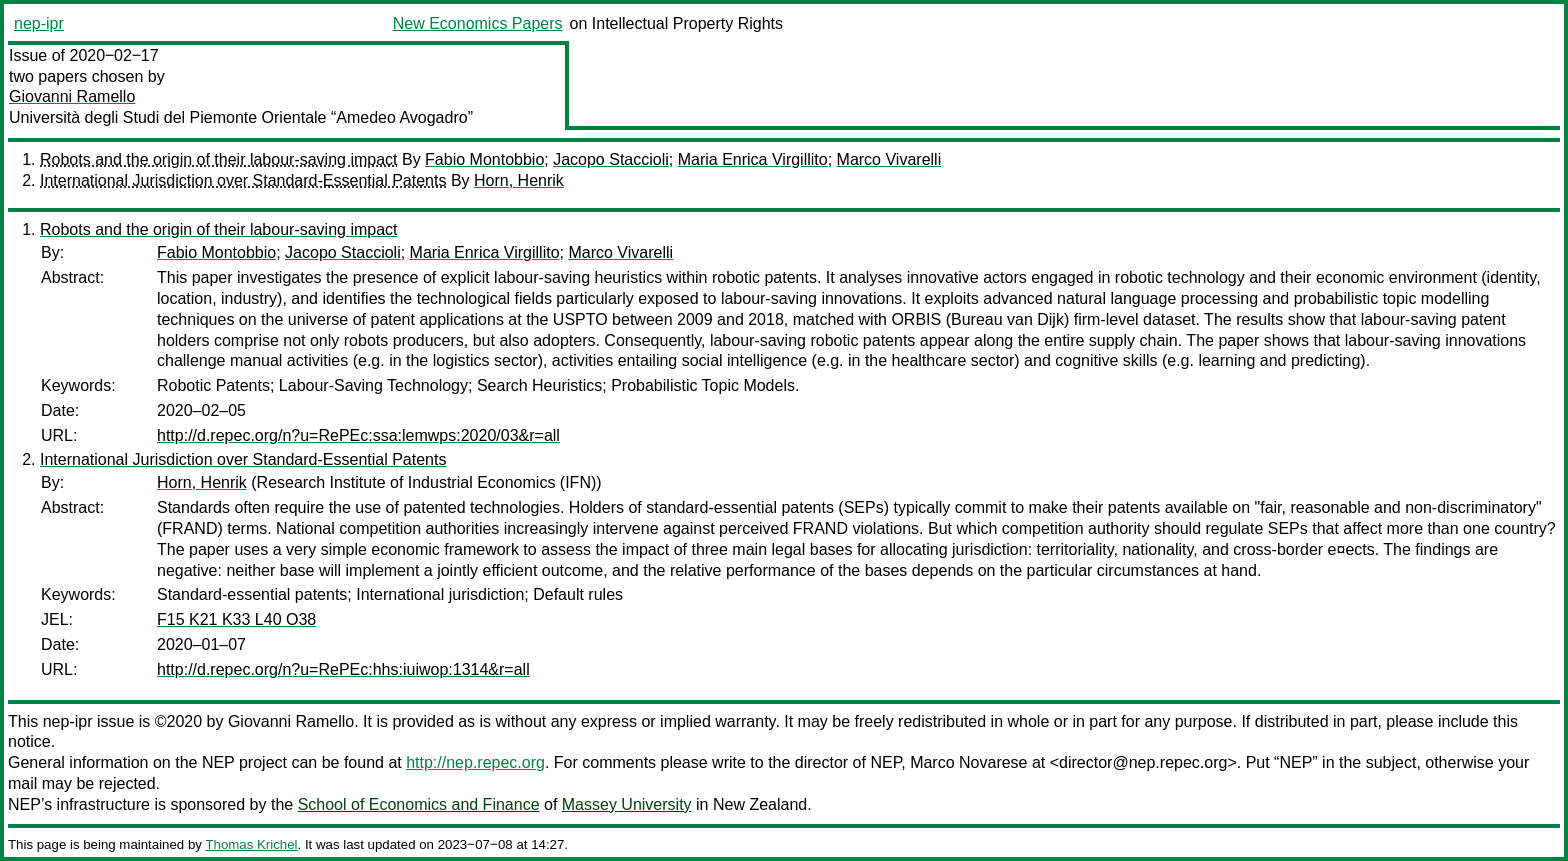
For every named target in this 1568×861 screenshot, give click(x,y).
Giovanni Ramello (72, 96)
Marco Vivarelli (889, 159)
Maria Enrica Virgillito (753, 159)
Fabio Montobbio (484, 159)
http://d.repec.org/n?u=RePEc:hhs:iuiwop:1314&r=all (343, 669)
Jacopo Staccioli (611, 159)
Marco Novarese (968, 762)
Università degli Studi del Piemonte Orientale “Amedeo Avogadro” (241, 117)
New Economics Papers (478, 23)
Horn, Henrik (519, 180)
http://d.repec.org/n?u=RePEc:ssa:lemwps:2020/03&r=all (358, 435)
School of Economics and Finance (419, 804)
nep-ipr (39, 23)
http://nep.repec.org (475, 762)
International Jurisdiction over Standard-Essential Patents (243, 180)
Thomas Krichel (251, 844)
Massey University (627, 804)
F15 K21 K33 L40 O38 (236, 619)
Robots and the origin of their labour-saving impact (219, 159)
